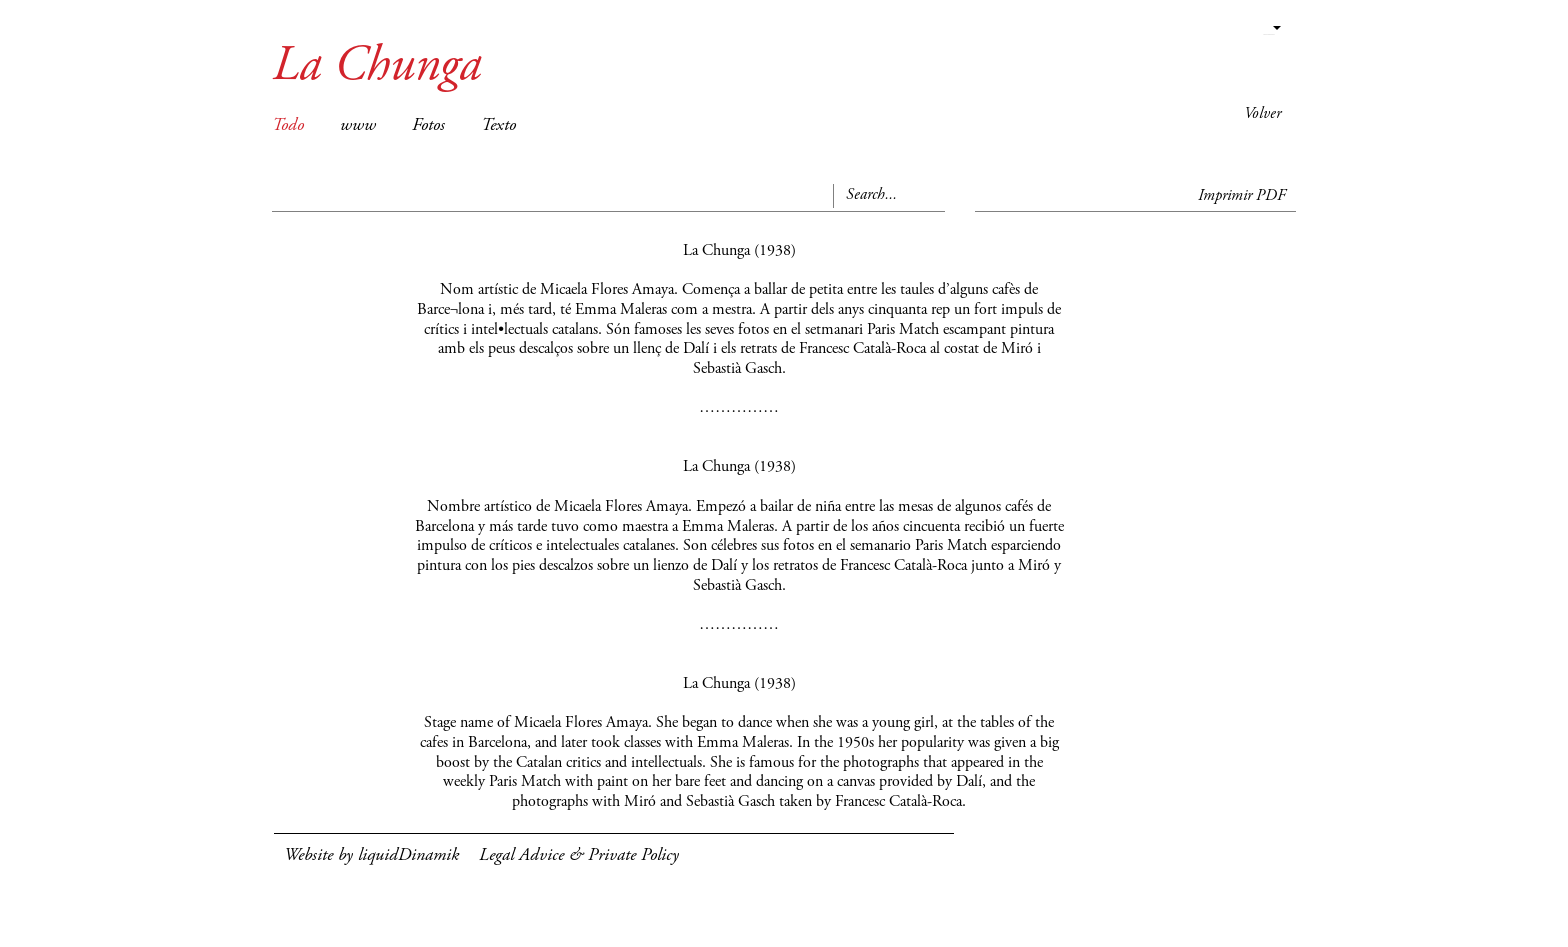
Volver (1262, 114)
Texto (498, 126)
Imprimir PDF (1242, 196)
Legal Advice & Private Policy (579, 856)
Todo (288, 126)
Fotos (428, 126)
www (358, 126)
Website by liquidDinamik (371, 856)
